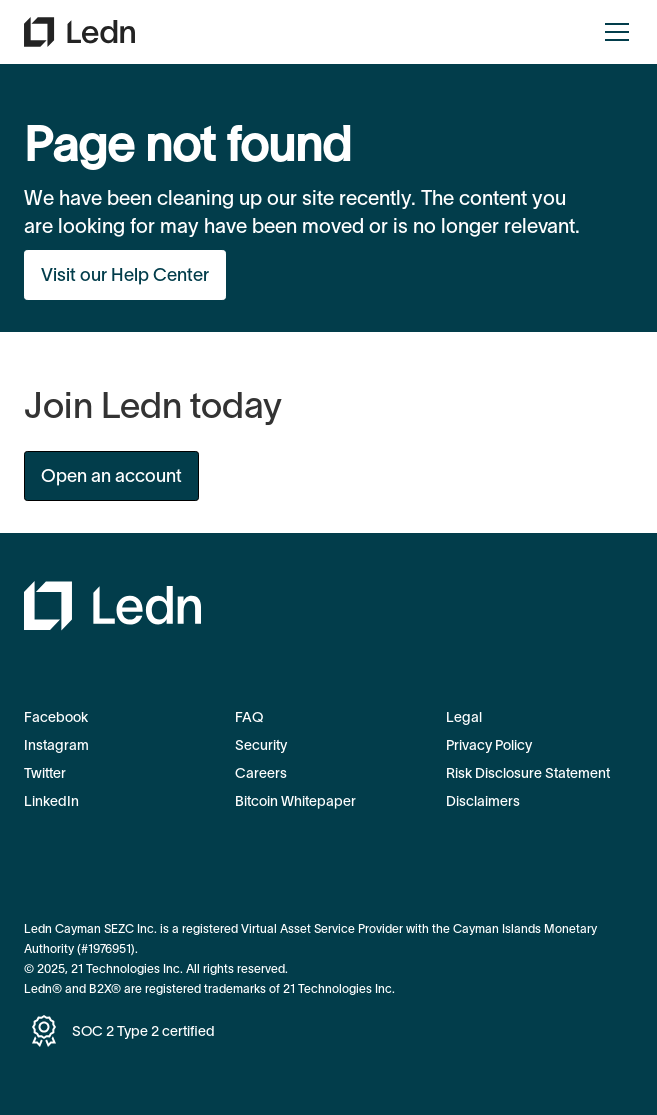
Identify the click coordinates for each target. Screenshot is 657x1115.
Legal (464, 717)
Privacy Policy (489, 745)
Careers (261, 773)
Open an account (111, 476)
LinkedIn (51, 801)
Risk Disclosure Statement (528, 773)
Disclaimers (483, 801)
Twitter (45, 773)
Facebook (56, 717)
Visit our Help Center (125, 275)
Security (261, 745)
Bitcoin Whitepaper (295, 801)
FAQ (249, 717)
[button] (613, 32)
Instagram (56, 745)
